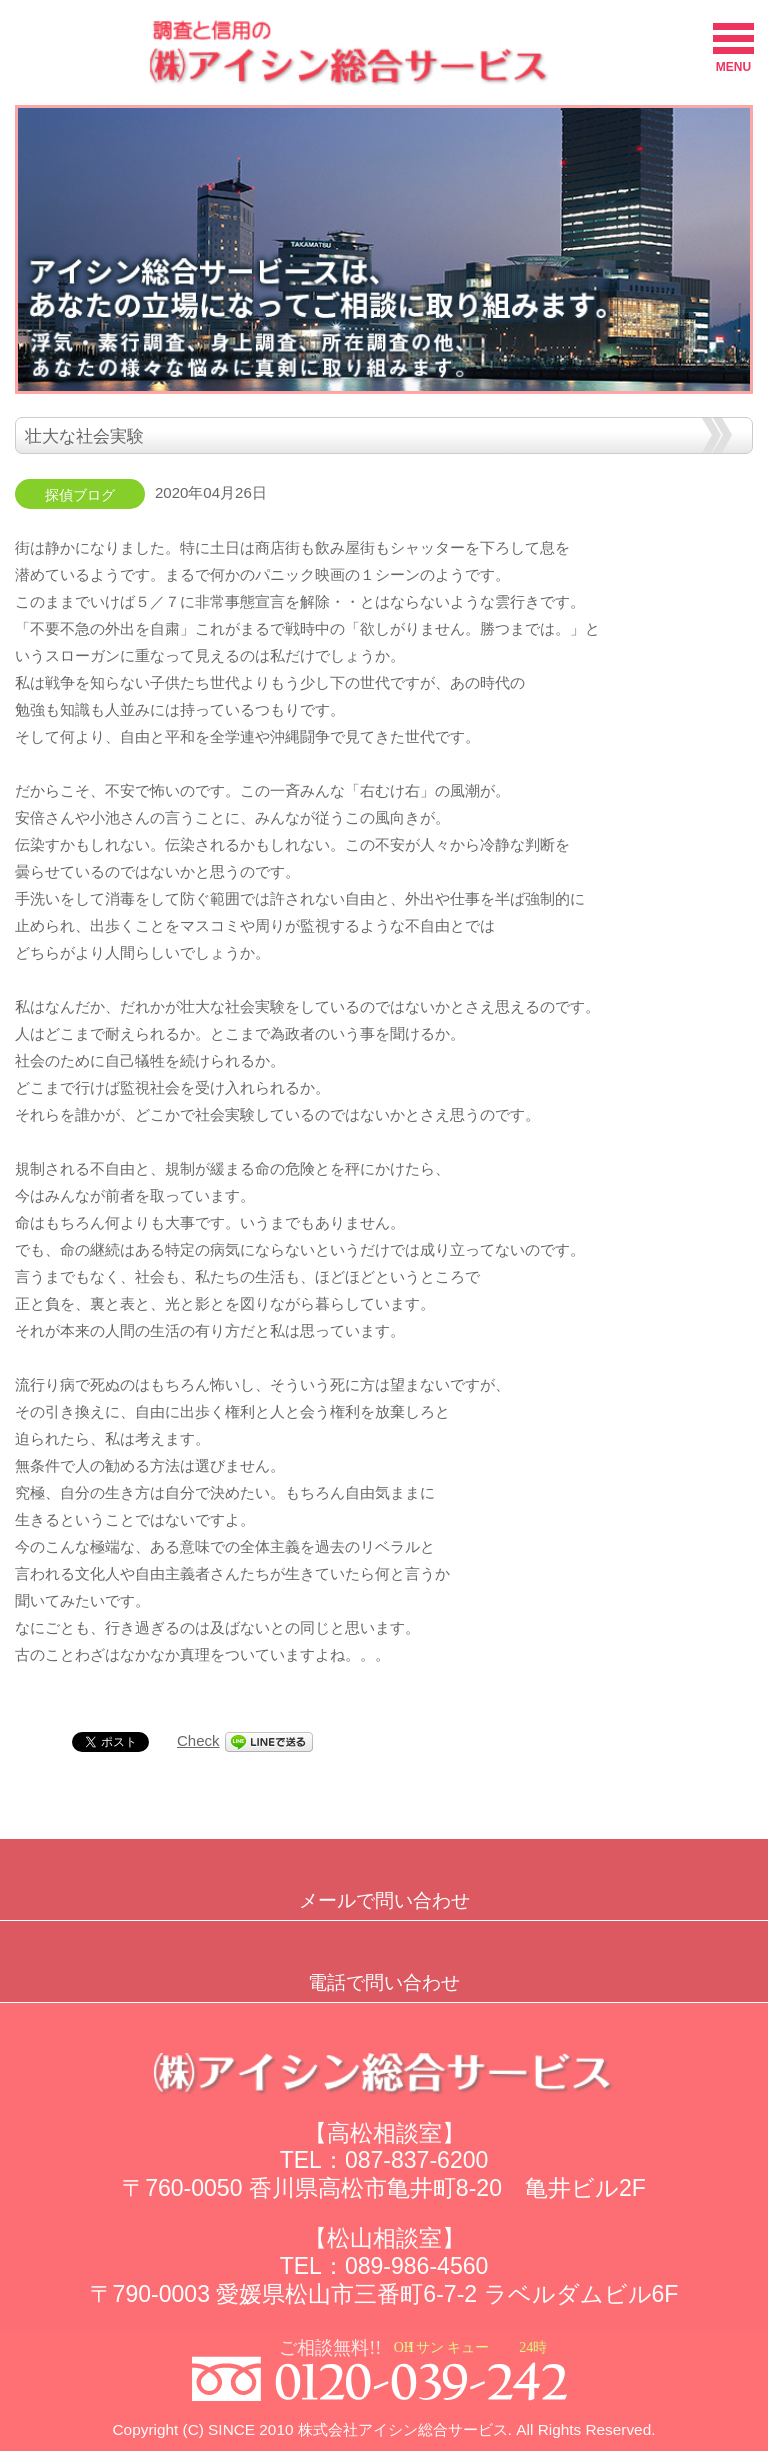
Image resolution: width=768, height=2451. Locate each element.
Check (198, 1740)
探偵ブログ (80, 495)
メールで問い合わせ (384, 1900)
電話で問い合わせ (384, 1982)
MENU (733, 48)
